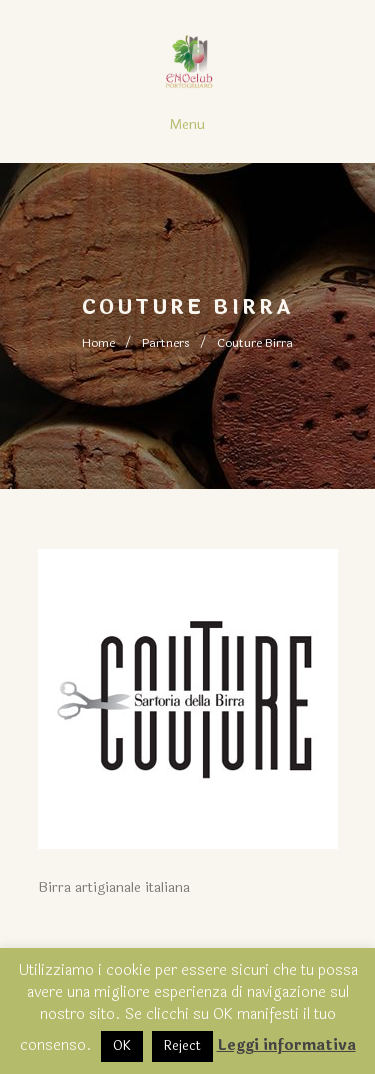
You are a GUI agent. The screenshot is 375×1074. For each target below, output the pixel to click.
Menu (187, 124)
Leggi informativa (286, 1045)
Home (98, 343)
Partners (166, 343)
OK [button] (122, 1046)
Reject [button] (182, 1046)
